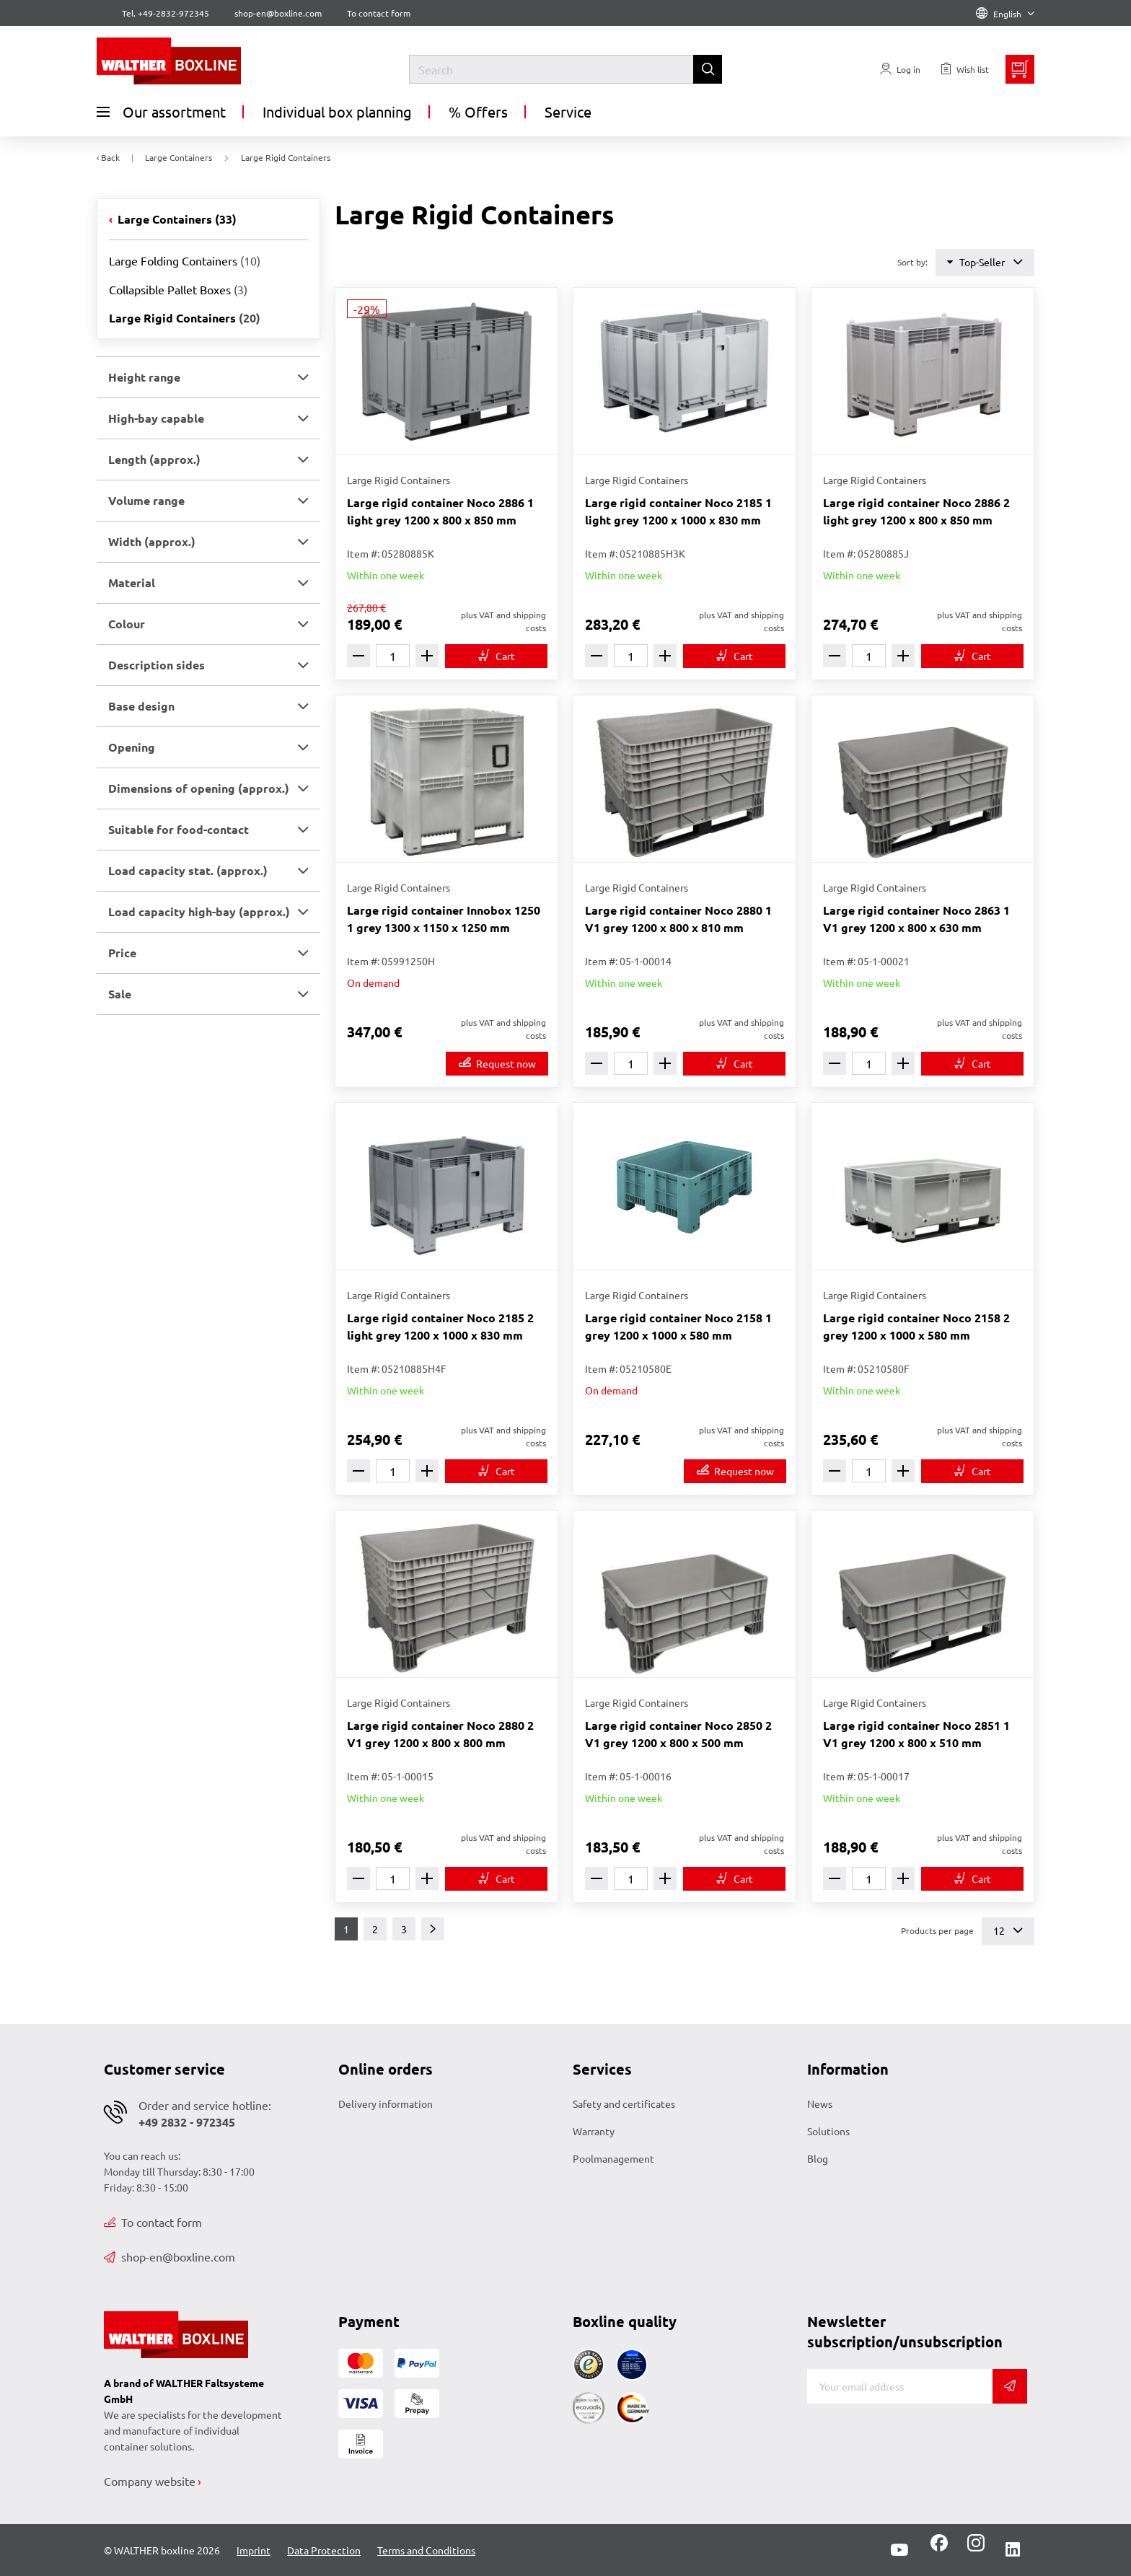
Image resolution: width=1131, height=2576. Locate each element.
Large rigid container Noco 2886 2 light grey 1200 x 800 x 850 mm (916, 511)
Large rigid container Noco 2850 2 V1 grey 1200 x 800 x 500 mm (678, 1734)
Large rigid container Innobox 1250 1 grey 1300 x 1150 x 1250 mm (443, 918)
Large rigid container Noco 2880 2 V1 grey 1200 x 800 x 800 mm (440, 1734)
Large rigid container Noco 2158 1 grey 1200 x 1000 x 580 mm (678, 1326)
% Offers (478, 111)
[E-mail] (900, 2386)
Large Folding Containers (184, 260)
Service (568, 111)
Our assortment (161, 112)
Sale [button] (119, 993)
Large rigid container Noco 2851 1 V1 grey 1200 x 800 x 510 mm (916, 1734)
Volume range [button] (146, 500)
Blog (817, 2158)
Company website (149, 2481)
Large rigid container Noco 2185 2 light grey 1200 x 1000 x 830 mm (440, 1326)
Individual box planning (337, 111)
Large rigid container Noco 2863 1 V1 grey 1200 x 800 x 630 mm (916, 918)
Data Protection (324, 2550)
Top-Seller (985, 262)
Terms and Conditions (426, 2550)
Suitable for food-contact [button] (178, 829)
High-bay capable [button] (156, 418)
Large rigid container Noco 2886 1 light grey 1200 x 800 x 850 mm (440, 511)
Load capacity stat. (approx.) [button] (188, 870)
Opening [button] (131, 747)
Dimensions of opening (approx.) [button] (198, 788)
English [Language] (1005, 13)
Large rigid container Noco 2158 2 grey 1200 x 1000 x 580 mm (916, 1326)
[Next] (432, 1928)
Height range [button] (144, 376)
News (819, 2103)
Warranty (594, 2130)
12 (1008, 1930)
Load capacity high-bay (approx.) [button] (199, 911)
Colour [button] (126, 623)
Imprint (253, 2550)
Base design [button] (141, 705)
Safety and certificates (624, 2103)
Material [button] (131, 582)
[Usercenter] (900, 69)
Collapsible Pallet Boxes (178, 289)
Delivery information (385, 2103)
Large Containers (176, 219)
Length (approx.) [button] (154, 459)
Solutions (828, 2130)
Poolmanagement (613, 2158)
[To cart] (496, 656)
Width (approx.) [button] (151, 541)
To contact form (378, 13)
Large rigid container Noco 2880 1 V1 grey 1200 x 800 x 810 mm (678, 918)
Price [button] (122, 952)
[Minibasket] (1019, 69)
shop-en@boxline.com (169, 2256)
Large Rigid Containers (184, 317)
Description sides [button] (156, 664)
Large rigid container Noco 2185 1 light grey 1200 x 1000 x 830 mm (678, 511)
